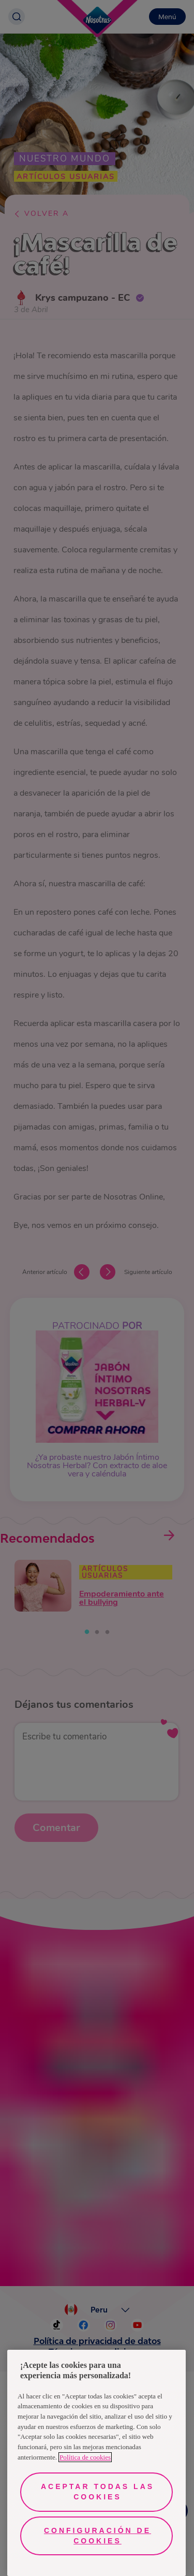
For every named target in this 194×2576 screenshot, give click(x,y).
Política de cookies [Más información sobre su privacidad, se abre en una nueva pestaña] (85, 2457)
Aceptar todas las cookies (97, 2491)
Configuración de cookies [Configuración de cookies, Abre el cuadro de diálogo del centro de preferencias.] (97, 2535)
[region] (96, 2463)
